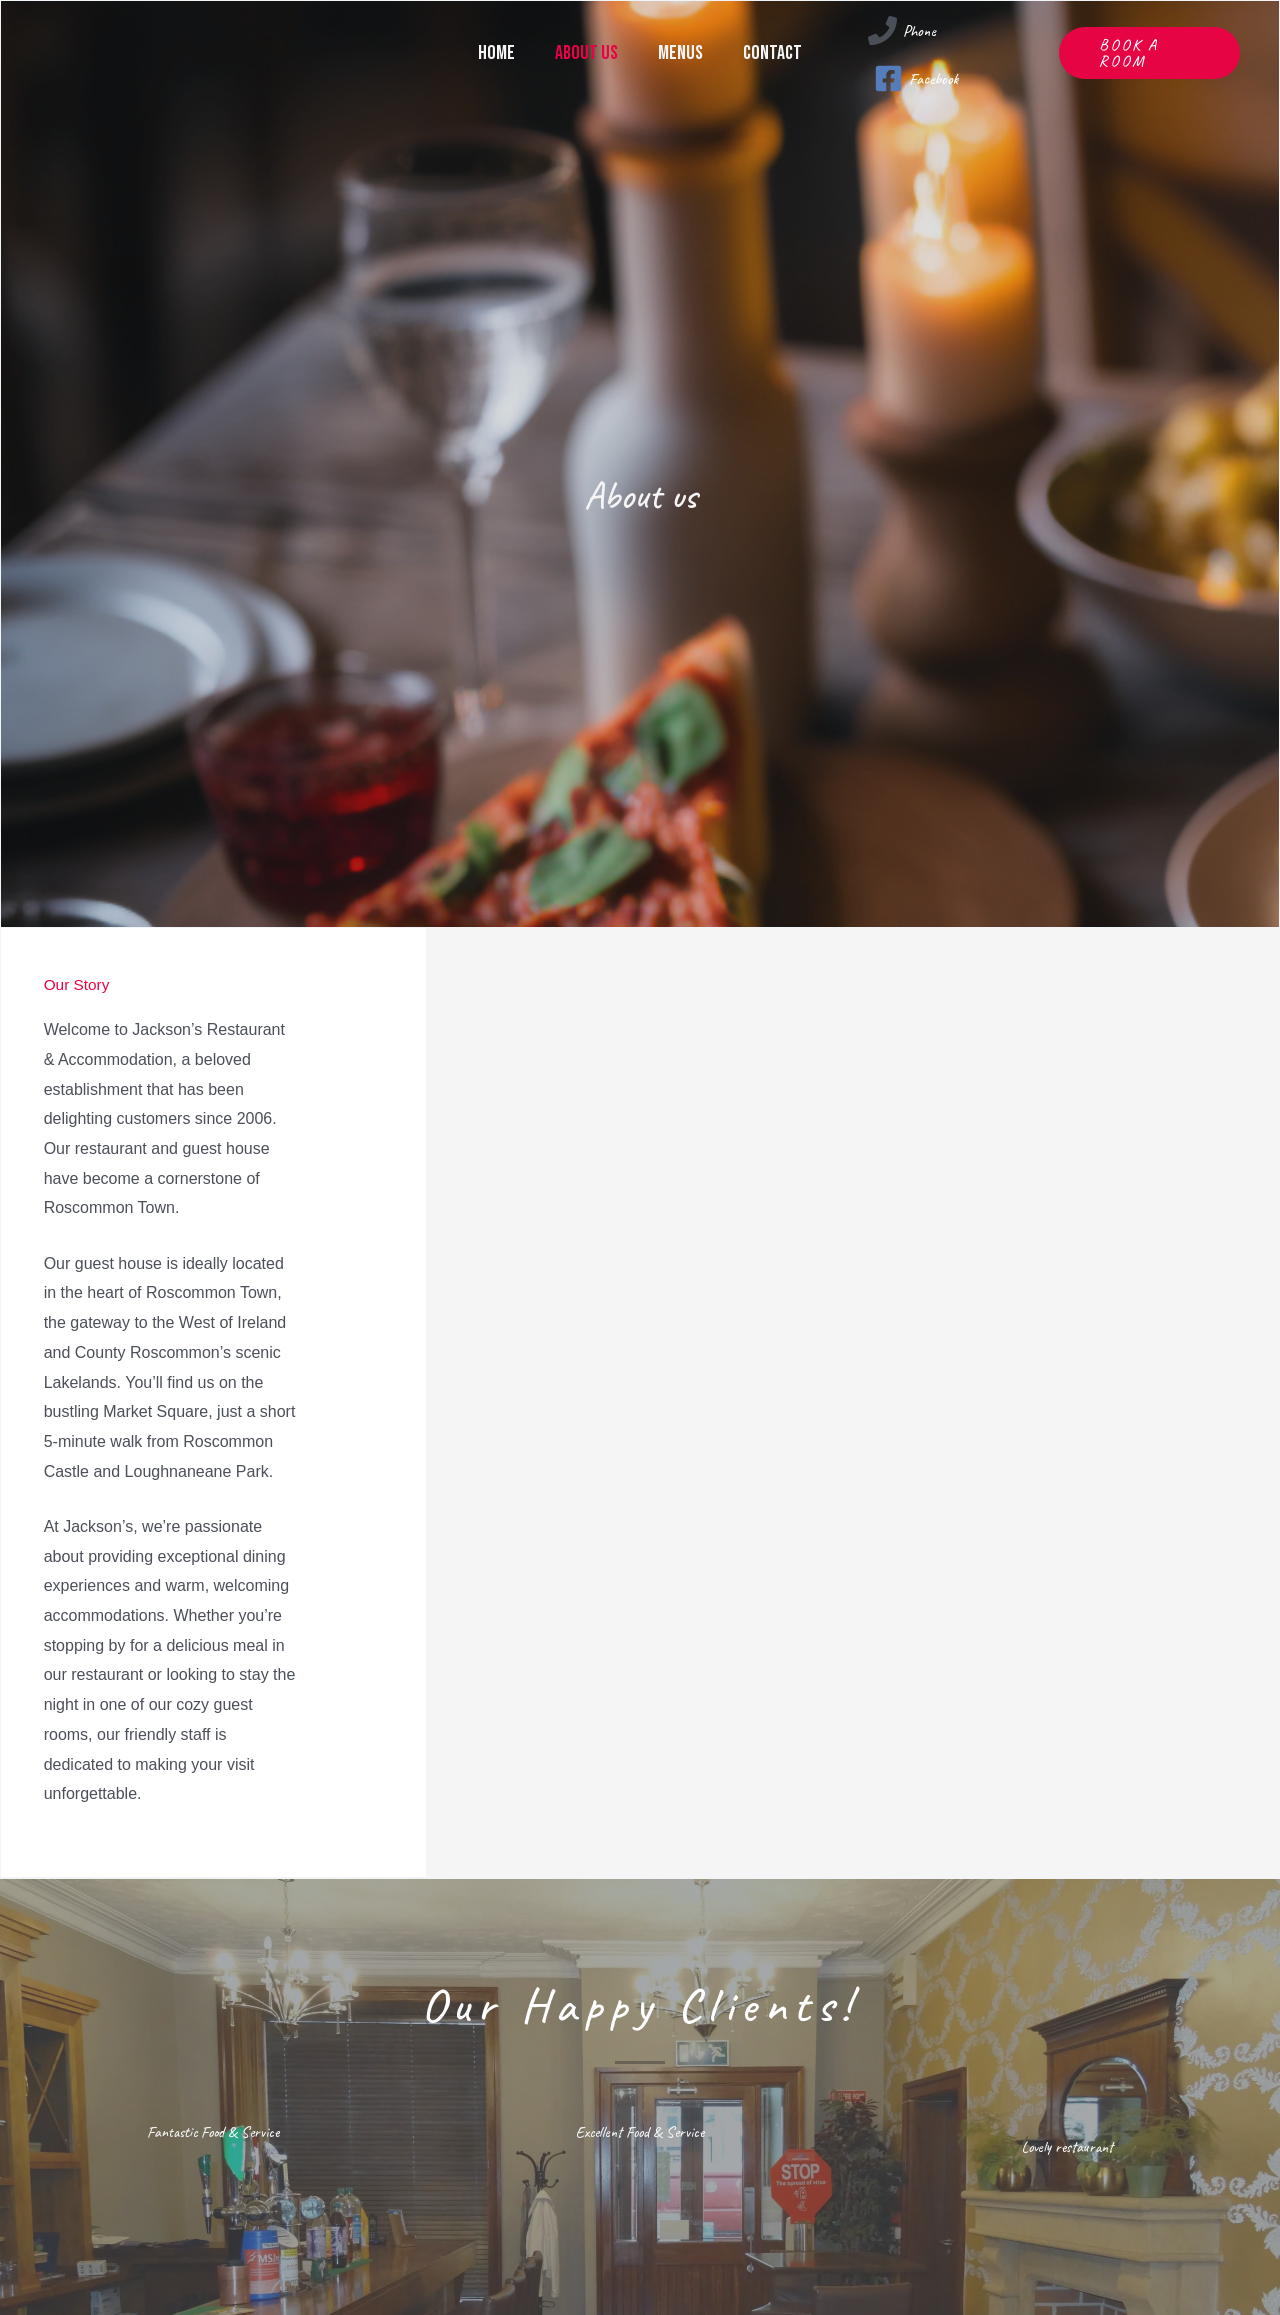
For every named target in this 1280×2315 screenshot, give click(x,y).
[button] (1149, 45)
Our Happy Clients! (640, 1999)
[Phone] (902, 30)
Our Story (88, 982)
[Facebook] (916, 60)
